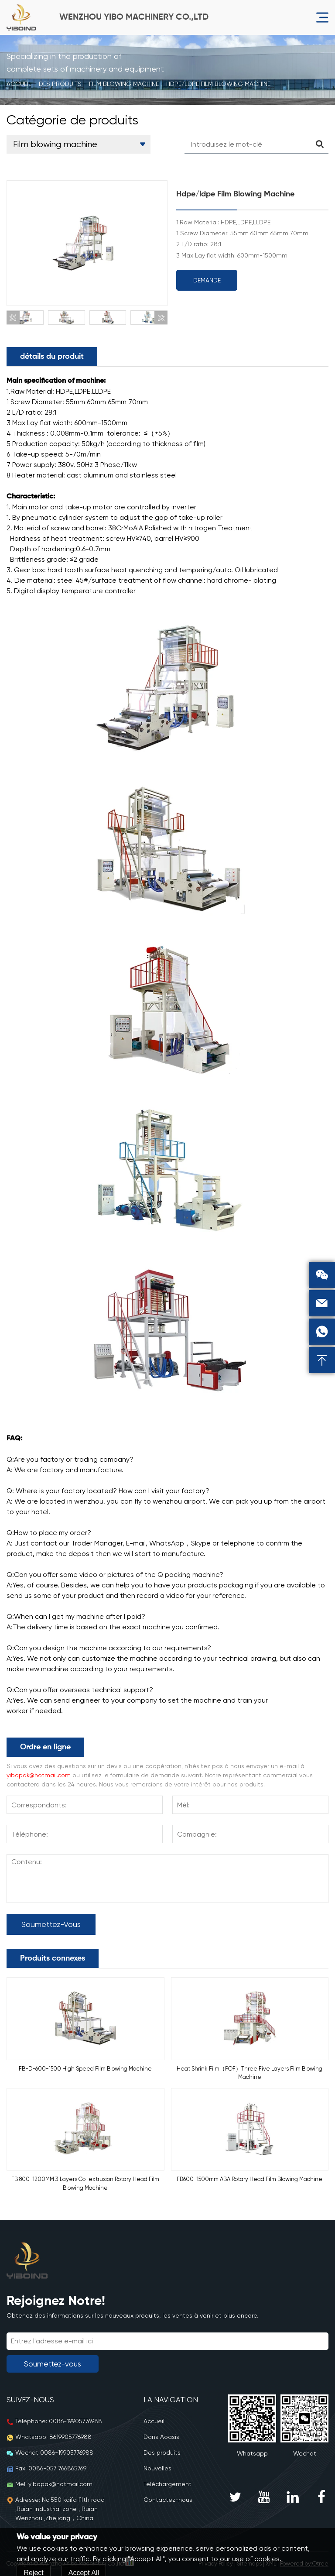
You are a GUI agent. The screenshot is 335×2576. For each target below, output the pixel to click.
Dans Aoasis (161, 2436)
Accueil (19, 83)
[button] (13, 317)
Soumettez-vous (51, 1924)
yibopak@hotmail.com (39, 1775)
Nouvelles (157, 2468)
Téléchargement (167, 2483)
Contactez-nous (168, 2499)
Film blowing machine (124, 83)
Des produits (60, 83)
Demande (207, 280)
